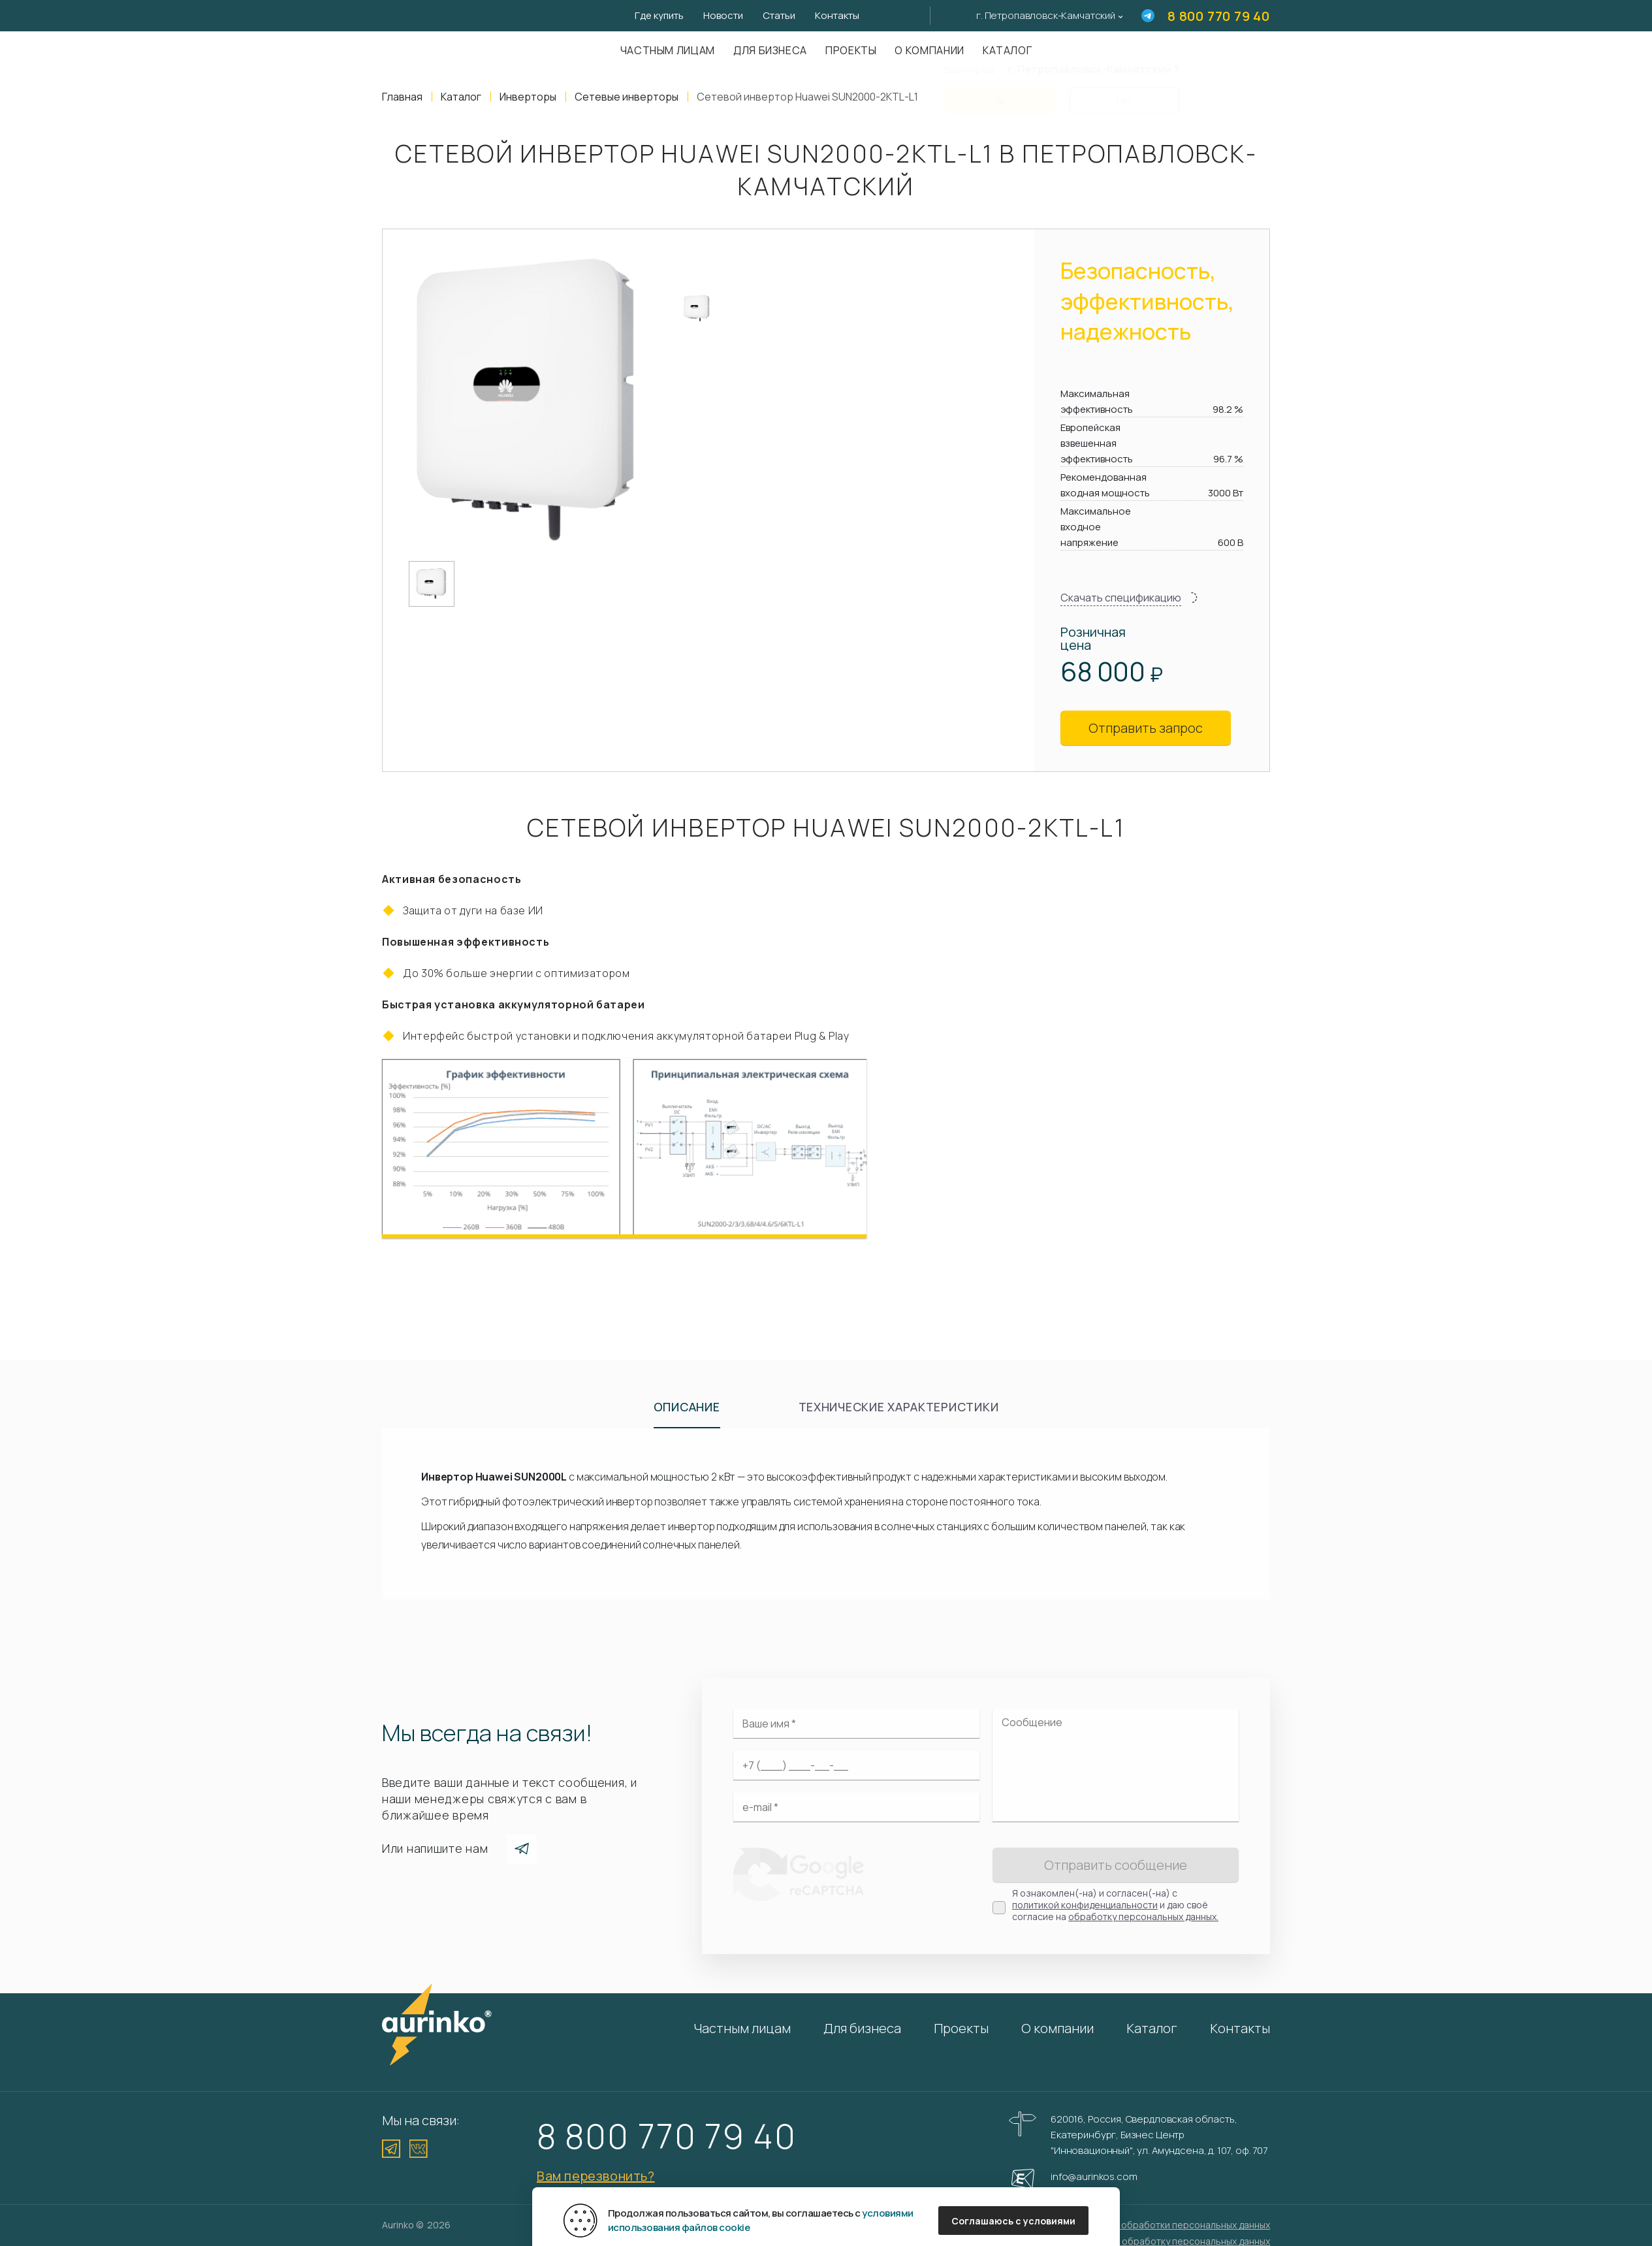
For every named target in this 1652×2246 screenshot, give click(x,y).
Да (999, 92)
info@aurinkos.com (1094, 2176)
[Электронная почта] (856, 1807)
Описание (687, 1407)
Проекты (850, 50)
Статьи (779, 15)
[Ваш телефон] (856, 1765)
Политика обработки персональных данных (1173, 2225)
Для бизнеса (770, 50)
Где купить (659, 15)
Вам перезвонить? (596, 2176)
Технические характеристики (899, 1407)
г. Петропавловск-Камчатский (1045, 15)
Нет (1124, 92)
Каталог (1151, 2028)
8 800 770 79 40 (1219, 16)
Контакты (837, 15)
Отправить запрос (1145, 728)
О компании (929, 50)
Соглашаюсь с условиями (1013, 2221)
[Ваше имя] (856, 1723)
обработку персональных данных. (1143, 1916)
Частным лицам (667, 50)
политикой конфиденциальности (1085, 1905)
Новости (723, 15)
